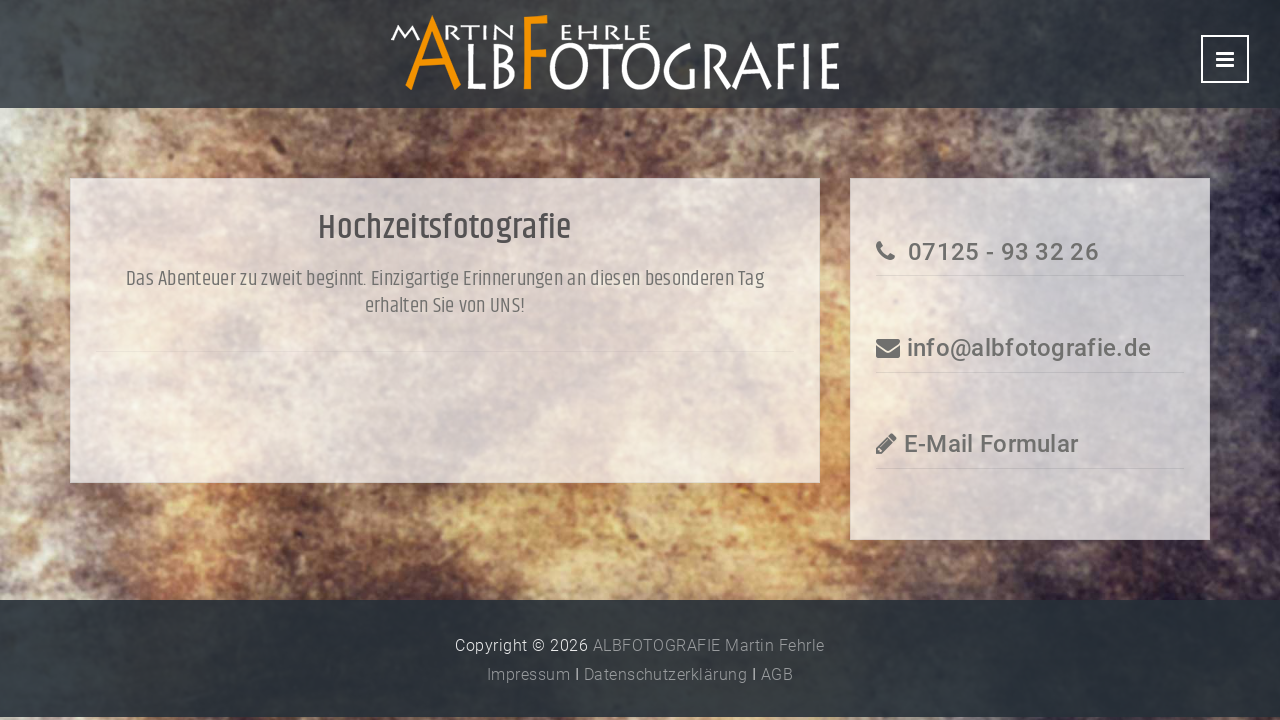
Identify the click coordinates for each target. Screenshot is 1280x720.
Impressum (528, 674)
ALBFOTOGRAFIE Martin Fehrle (709, 645)
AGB (777, 674)
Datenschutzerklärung (666, 674)
